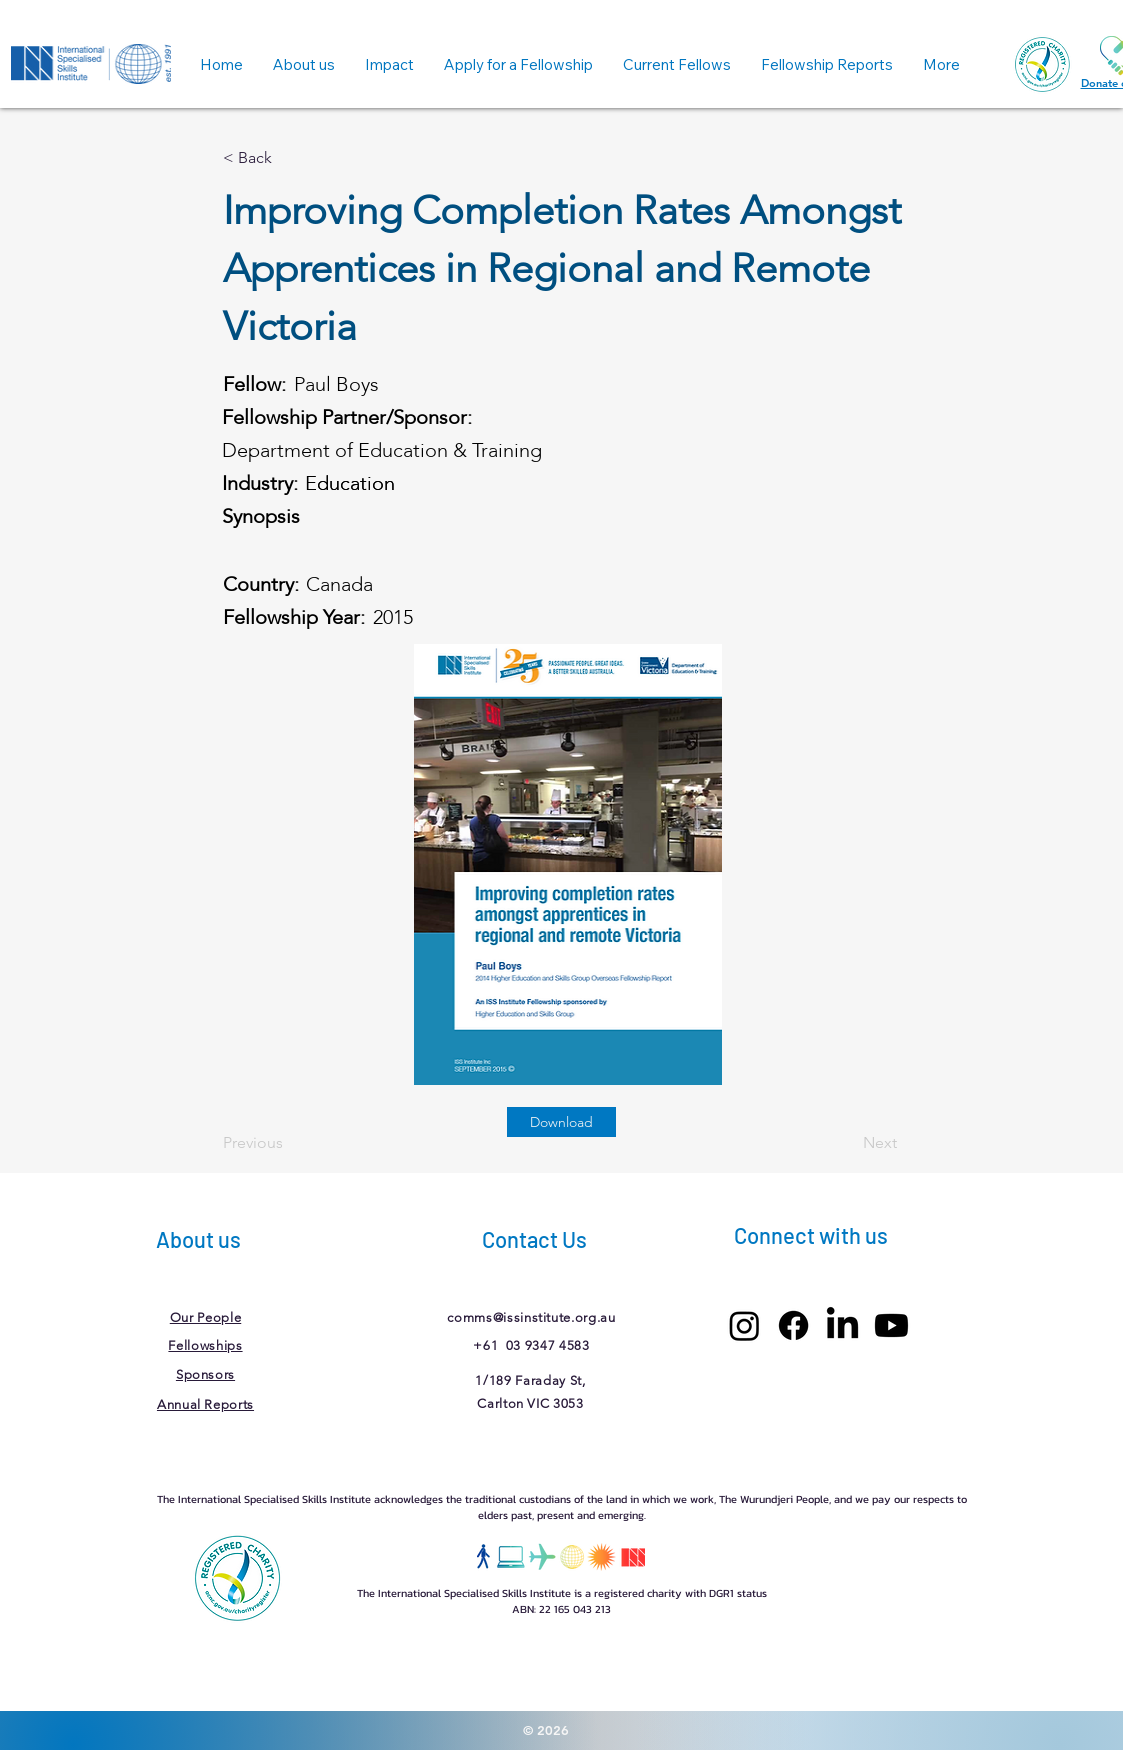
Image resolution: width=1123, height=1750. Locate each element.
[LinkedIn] (842, 1325)
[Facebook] (793, 1325)
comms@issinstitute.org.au (531, 1317)
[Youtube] (891, 1325)
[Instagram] (744, 1325)
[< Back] (289, 158)
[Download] (561, 1122)
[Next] (847, 1143)
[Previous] (289, 1143)
